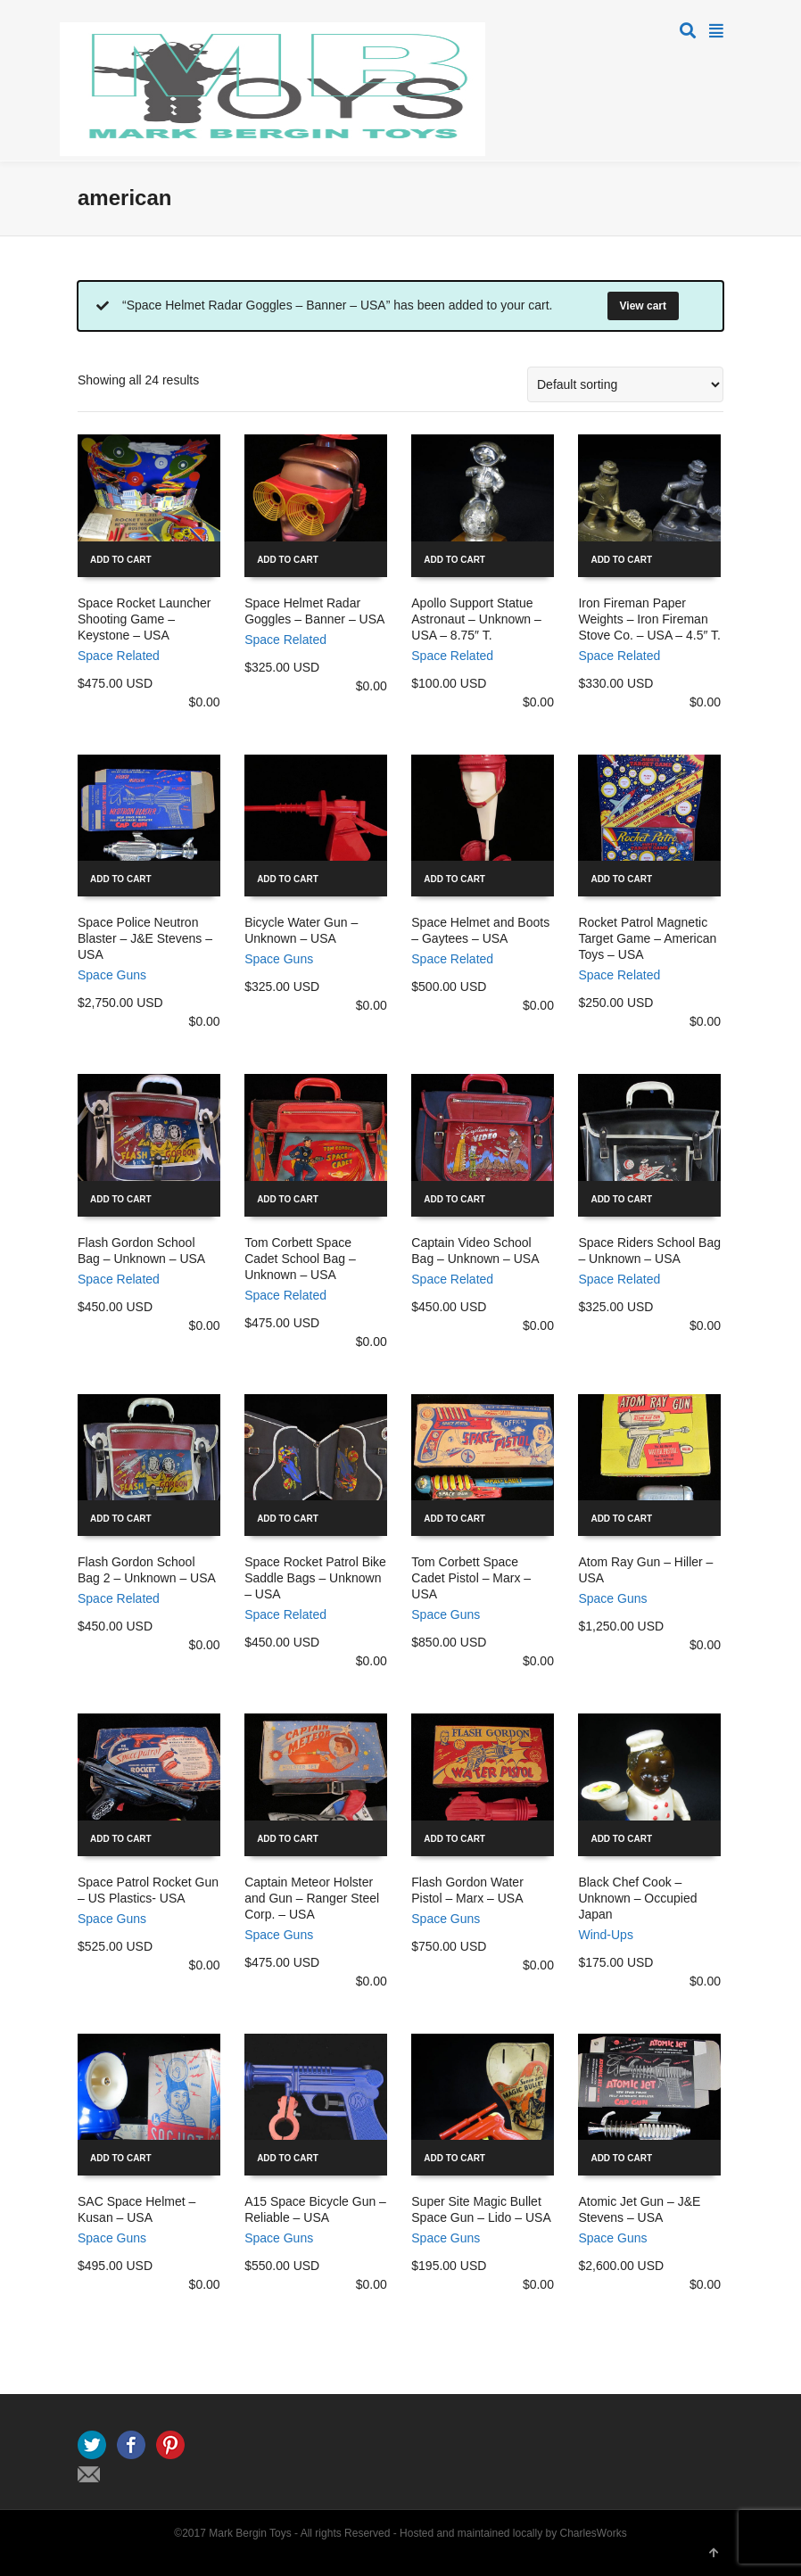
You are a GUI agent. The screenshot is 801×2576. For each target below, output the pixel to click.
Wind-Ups (605, 1935)
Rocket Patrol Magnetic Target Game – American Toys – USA (647, 938)
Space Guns (112, 975)
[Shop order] (625, 384)
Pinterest (170, 2445)
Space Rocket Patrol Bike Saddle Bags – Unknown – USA (315, 1578)
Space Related (119, 655)
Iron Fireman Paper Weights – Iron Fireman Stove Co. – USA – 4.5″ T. (649, 619)
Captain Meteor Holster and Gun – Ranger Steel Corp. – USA (311, 1898)
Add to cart (121, 560)
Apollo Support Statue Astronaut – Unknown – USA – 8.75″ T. (476, 619)
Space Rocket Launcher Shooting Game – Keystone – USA (144, 619)
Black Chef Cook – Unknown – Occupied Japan (637, 1898)
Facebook (131, 2445)
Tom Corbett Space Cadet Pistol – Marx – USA (471, 1578)
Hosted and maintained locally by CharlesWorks (513, 2533)
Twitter (92, 2445)
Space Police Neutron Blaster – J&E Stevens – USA (145, 938)
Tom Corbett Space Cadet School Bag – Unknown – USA (300, 1258)
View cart (643, 306)
